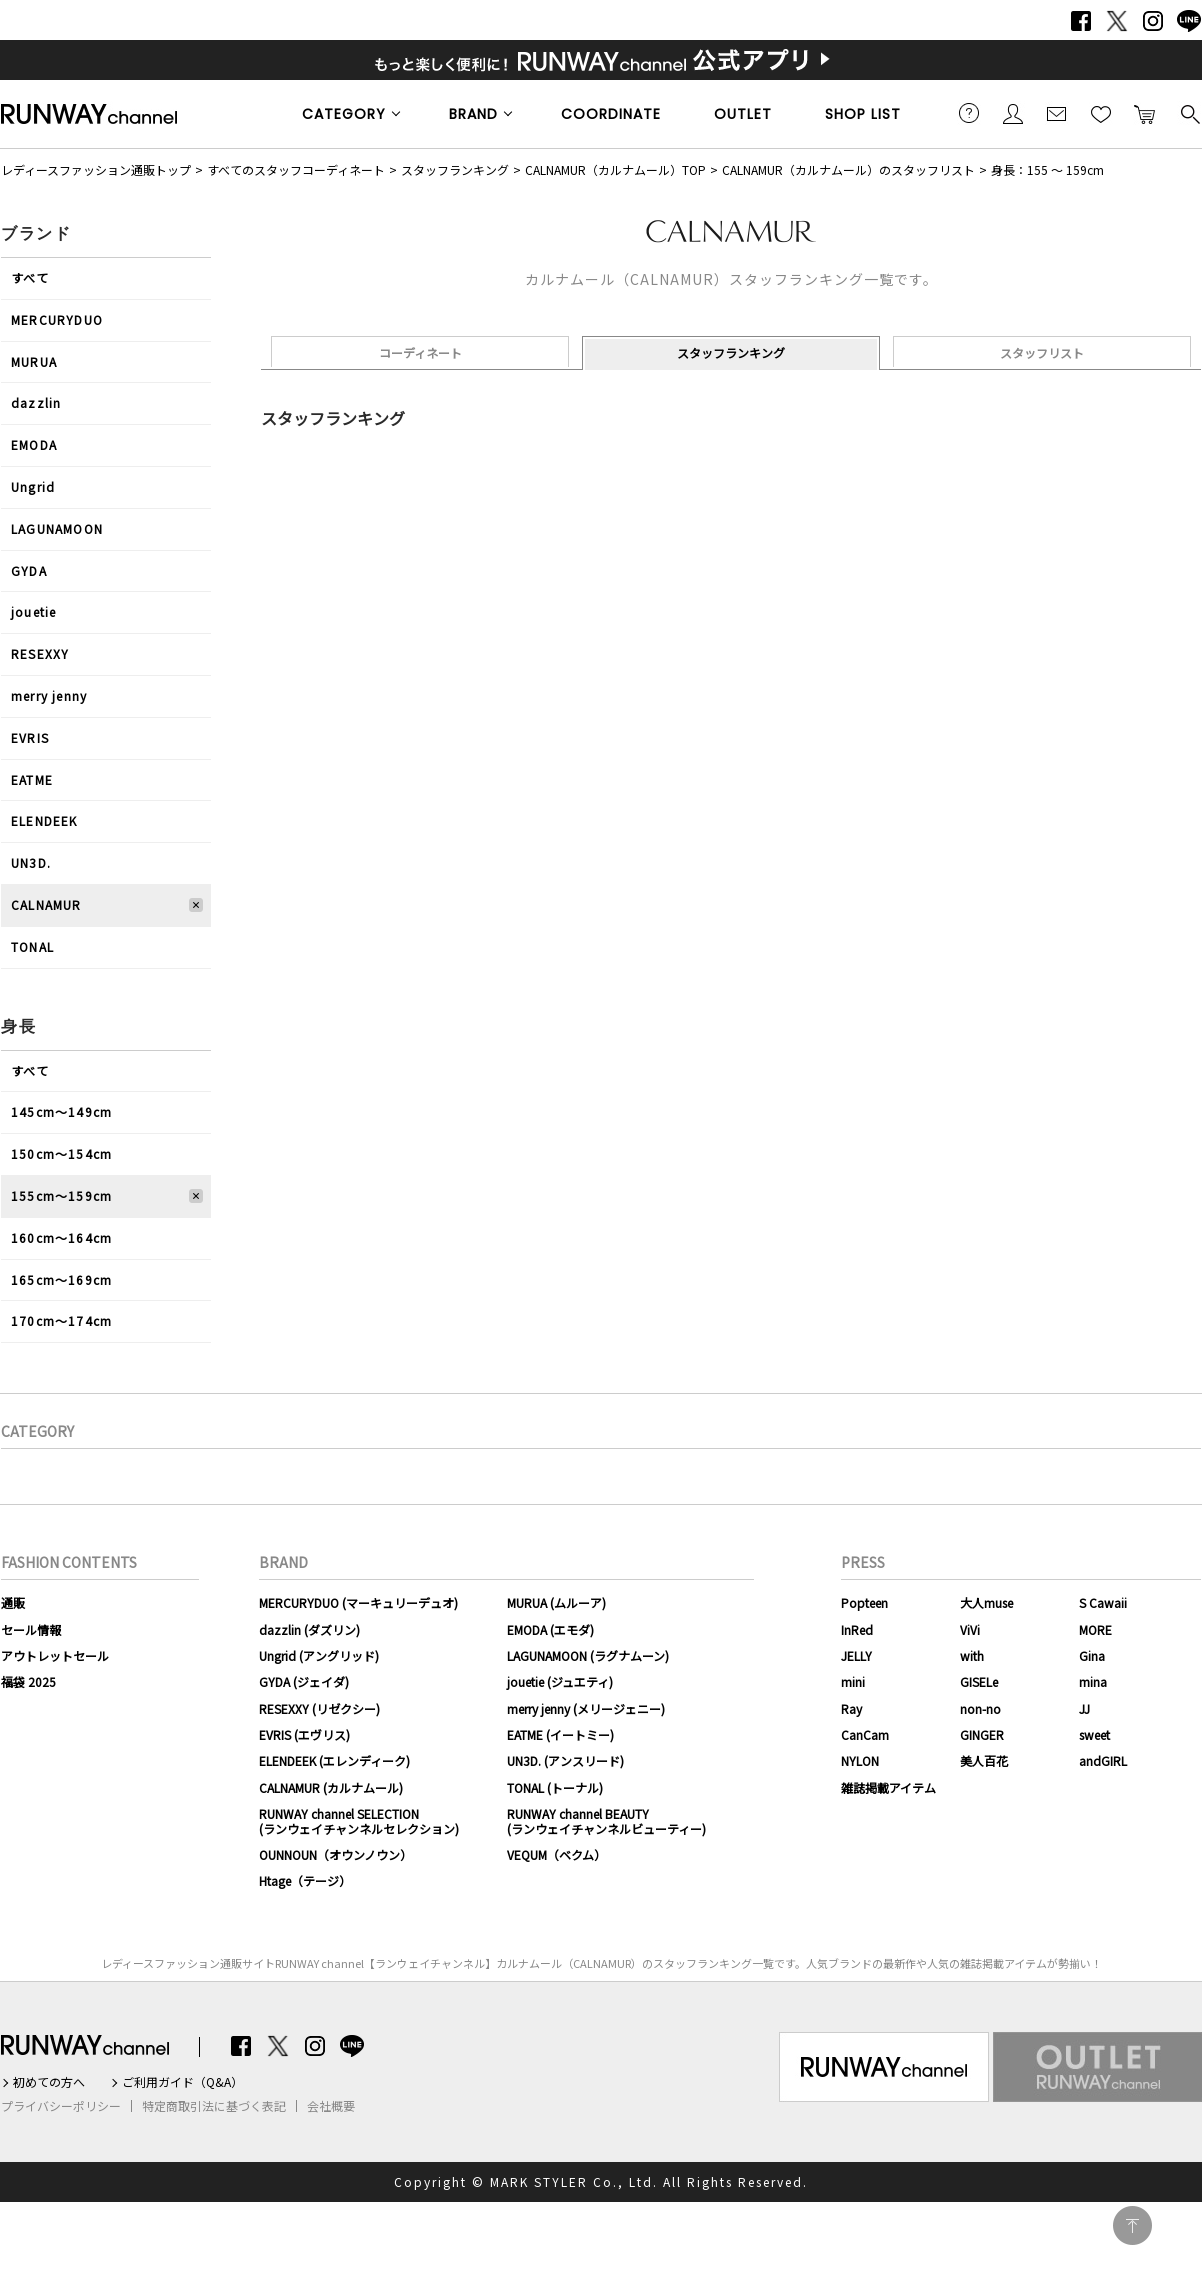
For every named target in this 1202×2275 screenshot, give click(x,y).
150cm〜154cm (61, 1153)
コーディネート (420, 352)
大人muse (986, 1602)
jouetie (33, 611)
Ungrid (33, 486)
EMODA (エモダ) (550, 1629)
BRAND (473, 114)
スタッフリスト (1042, 352)
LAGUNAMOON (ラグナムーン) (588, 1655)
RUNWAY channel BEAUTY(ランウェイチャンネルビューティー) (606, 1820)
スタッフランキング (455, 169)
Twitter (1117, 21)
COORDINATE (611, 114)
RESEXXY (40, 653)
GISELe (979, 1681)
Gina (1092, 1655)
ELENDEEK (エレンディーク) (334, 1760)
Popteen (864, 1602)
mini (853, 1681)
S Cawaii (1103, 1602)
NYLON (860, 1760)
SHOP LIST (863, 114)
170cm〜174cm (61, 1320)
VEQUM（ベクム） (556, 1854)
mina (1093, 1681)
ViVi (970, 1629)
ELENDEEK (44, 820)
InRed (857, 1629)
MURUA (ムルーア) (556, 1602)
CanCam (865, 1734)
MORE (1095, 1629)
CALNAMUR (46, 904)
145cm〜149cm (61, 1111)
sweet (1094, 1734)
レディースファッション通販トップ (96, 169)
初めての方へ (49, 2082)
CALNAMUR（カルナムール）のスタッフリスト (848, 169)
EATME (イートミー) (560, 1734)
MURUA (34, 361)
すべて (30, 277)
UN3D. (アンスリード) (565, 1760)
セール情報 (31, 1629)
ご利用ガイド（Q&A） (182, 2082)
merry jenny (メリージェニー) (586, 1708)
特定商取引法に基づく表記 (214, 2106)
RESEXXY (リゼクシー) (319, 1708)
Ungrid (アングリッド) (319, 1655)
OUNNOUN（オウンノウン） (335, 1854)
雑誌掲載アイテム (888, 1787)
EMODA (34, 444)
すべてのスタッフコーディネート (296, 169)
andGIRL (1103, 1760)
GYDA (29, 570)
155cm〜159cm (61, 1195)
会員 (1013, 113)
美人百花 (984, 1760)
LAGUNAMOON (57, 528)
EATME (32, 779)
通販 (13, 1602)
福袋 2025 (28, 1681)
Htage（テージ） (305, 1880)
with (972, 1655)
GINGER (982, 1734)
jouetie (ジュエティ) (560, 1681)
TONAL (32, 946)
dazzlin (36, 402)
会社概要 (331, 2106)
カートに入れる (1145, 113)
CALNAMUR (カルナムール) (331, 1787)
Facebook (1081, 21)
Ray (851, 1708)
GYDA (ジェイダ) (304, 1681)
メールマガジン (1057, 113)
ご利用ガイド (969, 113)
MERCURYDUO (57, 319)
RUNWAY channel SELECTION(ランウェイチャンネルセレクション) (359, 1820)
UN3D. (31, 862)
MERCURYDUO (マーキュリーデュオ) (358, 1602)
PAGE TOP (1132, 2225)
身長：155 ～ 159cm (1047, 169)
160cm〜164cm (61, 1237)
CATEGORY (344, 114)
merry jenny (49, 695)
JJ (1084, 1708)
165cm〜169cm (61, 1279)
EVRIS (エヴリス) (304, 1734)
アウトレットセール (55, 1655)
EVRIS (30, 737)
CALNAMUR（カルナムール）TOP (615, 169)
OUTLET (743, 114)
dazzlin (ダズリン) (309, 1629)
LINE (1189, 21)
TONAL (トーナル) (555, 1787)
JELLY (856, 1655)
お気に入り (1101, 113)
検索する (1189, 113)
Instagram (1153, 21)
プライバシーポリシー (61, 2106)
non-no (980, 1708)
